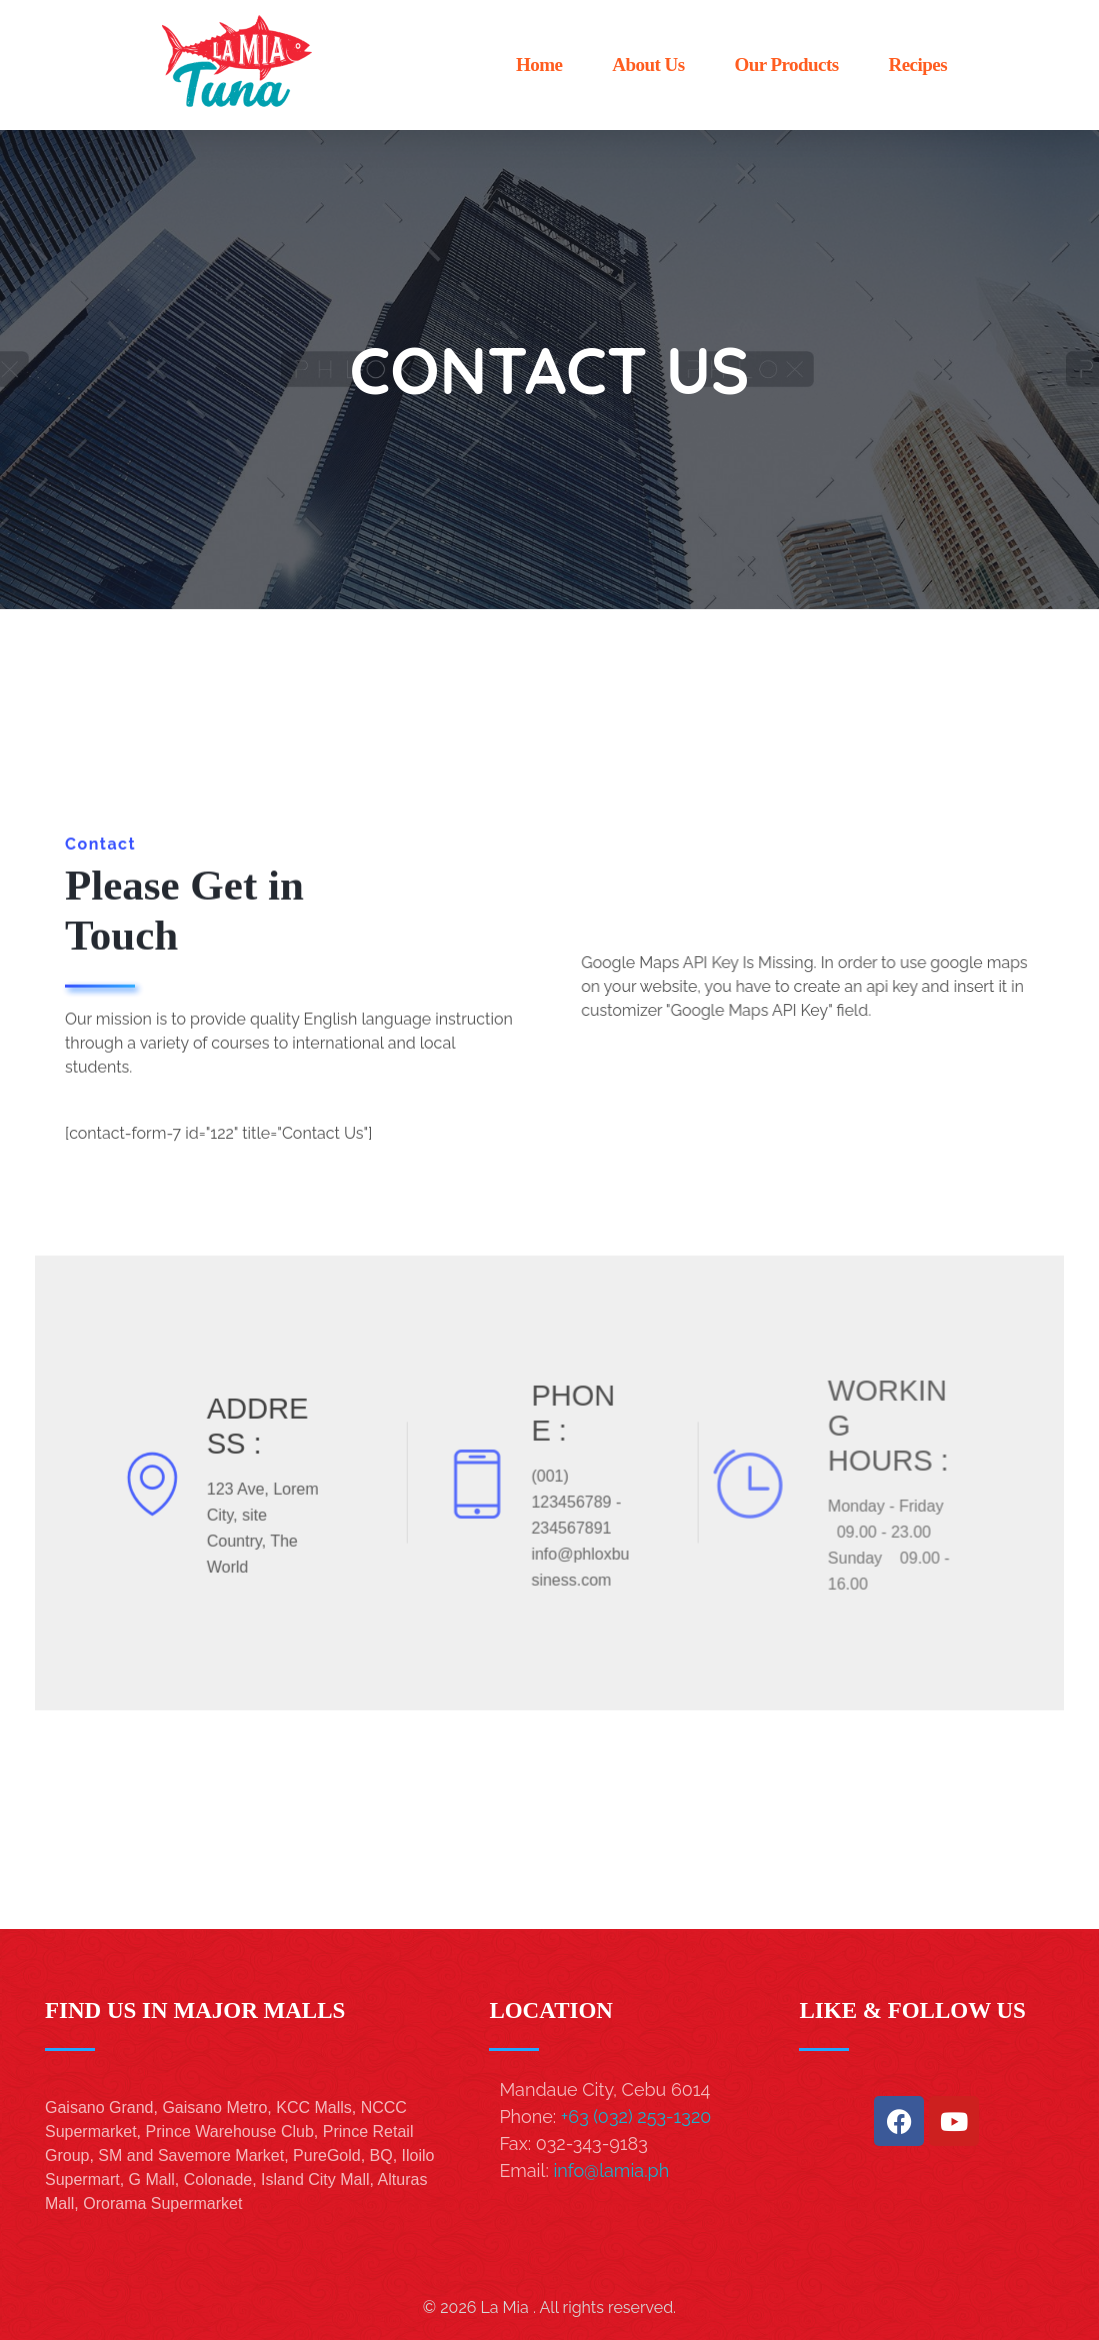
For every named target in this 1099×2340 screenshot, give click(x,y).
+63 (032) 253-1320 (636, 2116)
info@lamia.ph (611, 2170)
